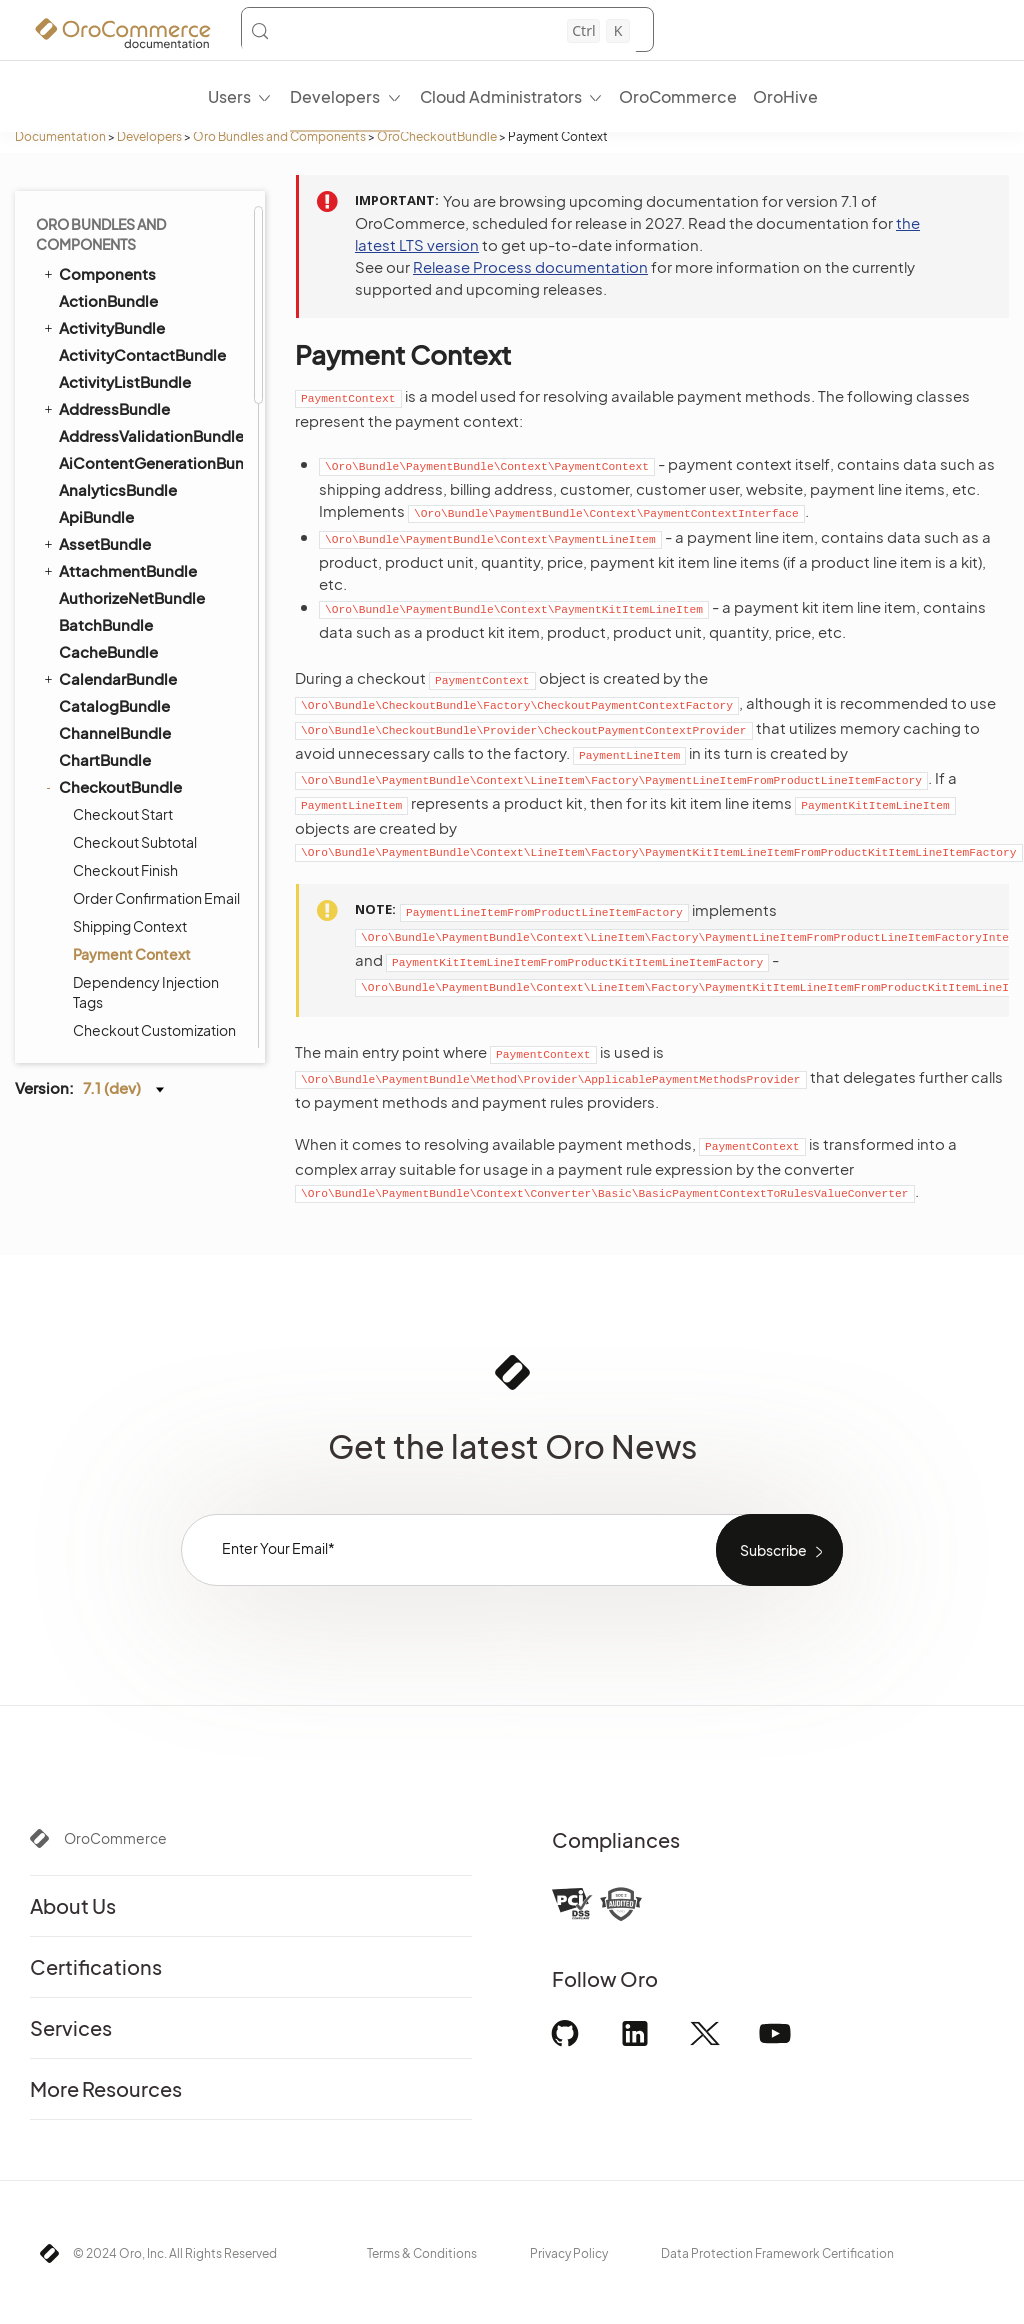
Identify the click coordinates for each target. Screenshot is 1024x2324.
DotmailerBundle (120, 781)
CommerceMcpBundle (141, 403)
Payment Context (132, 216)
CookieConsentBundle (142, 511)
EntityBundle (96, 943)
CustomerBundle (121, 592)
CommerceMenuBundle (136, 430)
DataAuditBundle (121, 673)
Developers (149, 136)
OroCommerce (115, 1838)
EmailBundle (95, 889)
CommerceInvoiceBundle (150, 376)
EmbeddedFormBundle (144, 916)
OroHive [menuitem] (785, 96)
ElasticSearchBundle (125, 862)
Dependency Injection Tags (146, 254)
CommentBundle (121, 349)
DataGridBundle (108, 700)
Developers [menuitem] (335, 96)
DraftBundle (94, 835)
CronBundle (102, 538)
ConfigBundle (109, 457)
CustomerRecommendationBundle (150, 619)
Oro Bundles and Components (279, 136)
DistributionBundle (127, 754)
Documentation (60, 136)
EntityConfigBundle (130, 970)
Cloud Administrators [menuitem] (501, 96)
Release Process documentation (530, 266)
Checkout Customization (154, 292)
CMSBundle (93, 322)
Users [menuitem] (229, 96)
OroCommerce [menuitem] (678, 96)
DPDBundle (100, 808)
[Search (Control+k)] (440, 31)
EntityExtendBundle (131, 997)
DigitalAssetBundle (129, 727)
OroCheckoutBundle (437, 136)
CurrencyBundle (108, 565)
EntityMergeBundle (128, 1024)
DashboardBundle (125, 646)
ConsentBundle (107, 484)
